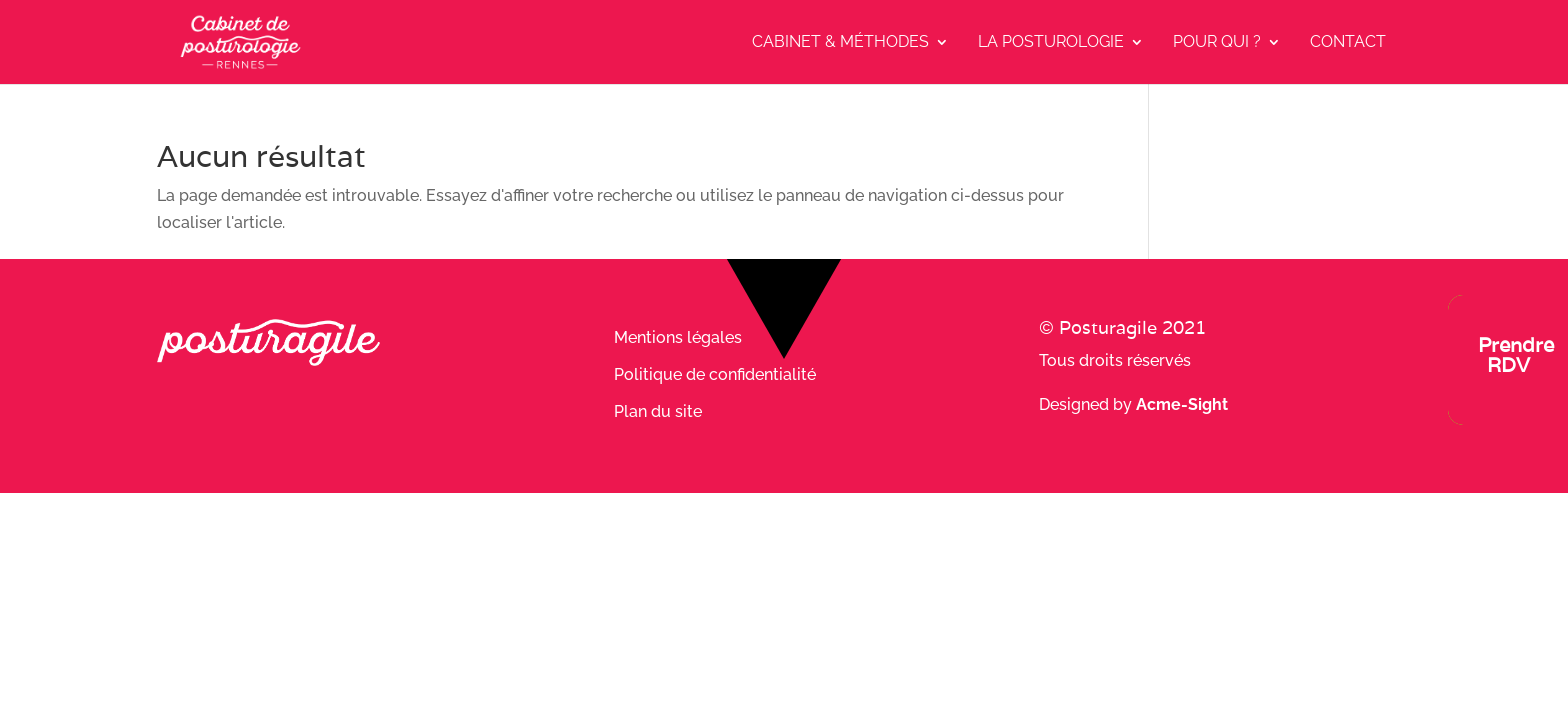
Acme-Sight (1182, 404)
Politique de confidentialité (715, 374)
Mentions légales (678, 337)
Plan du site (658, 411)
